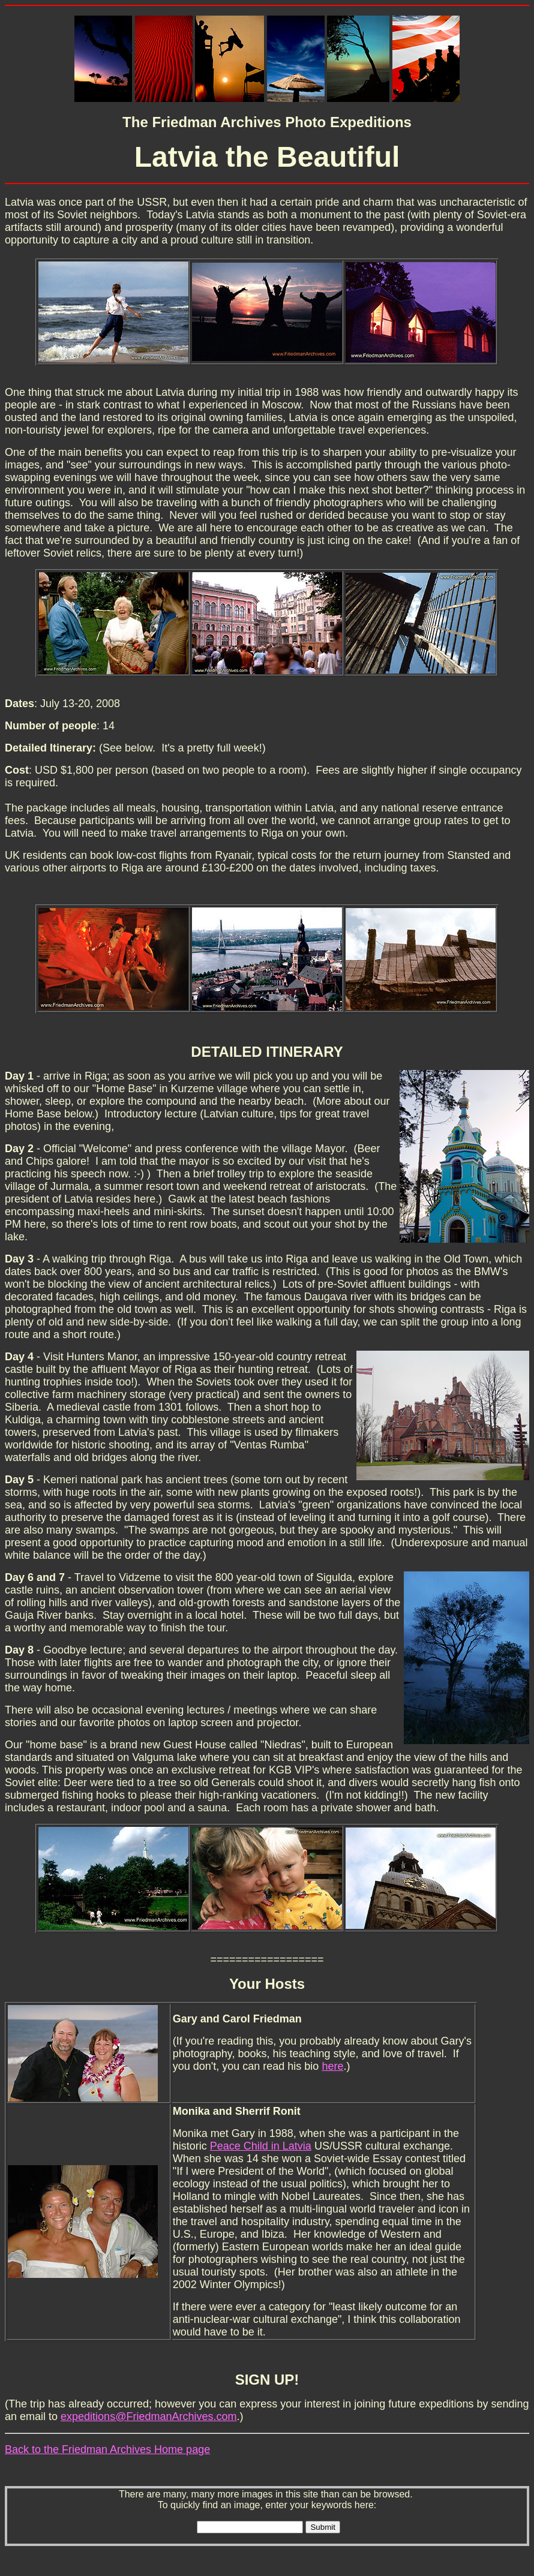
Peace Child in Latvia (260, 2146)
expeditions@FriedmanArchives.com (148, 2416)
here (332, 2066)
